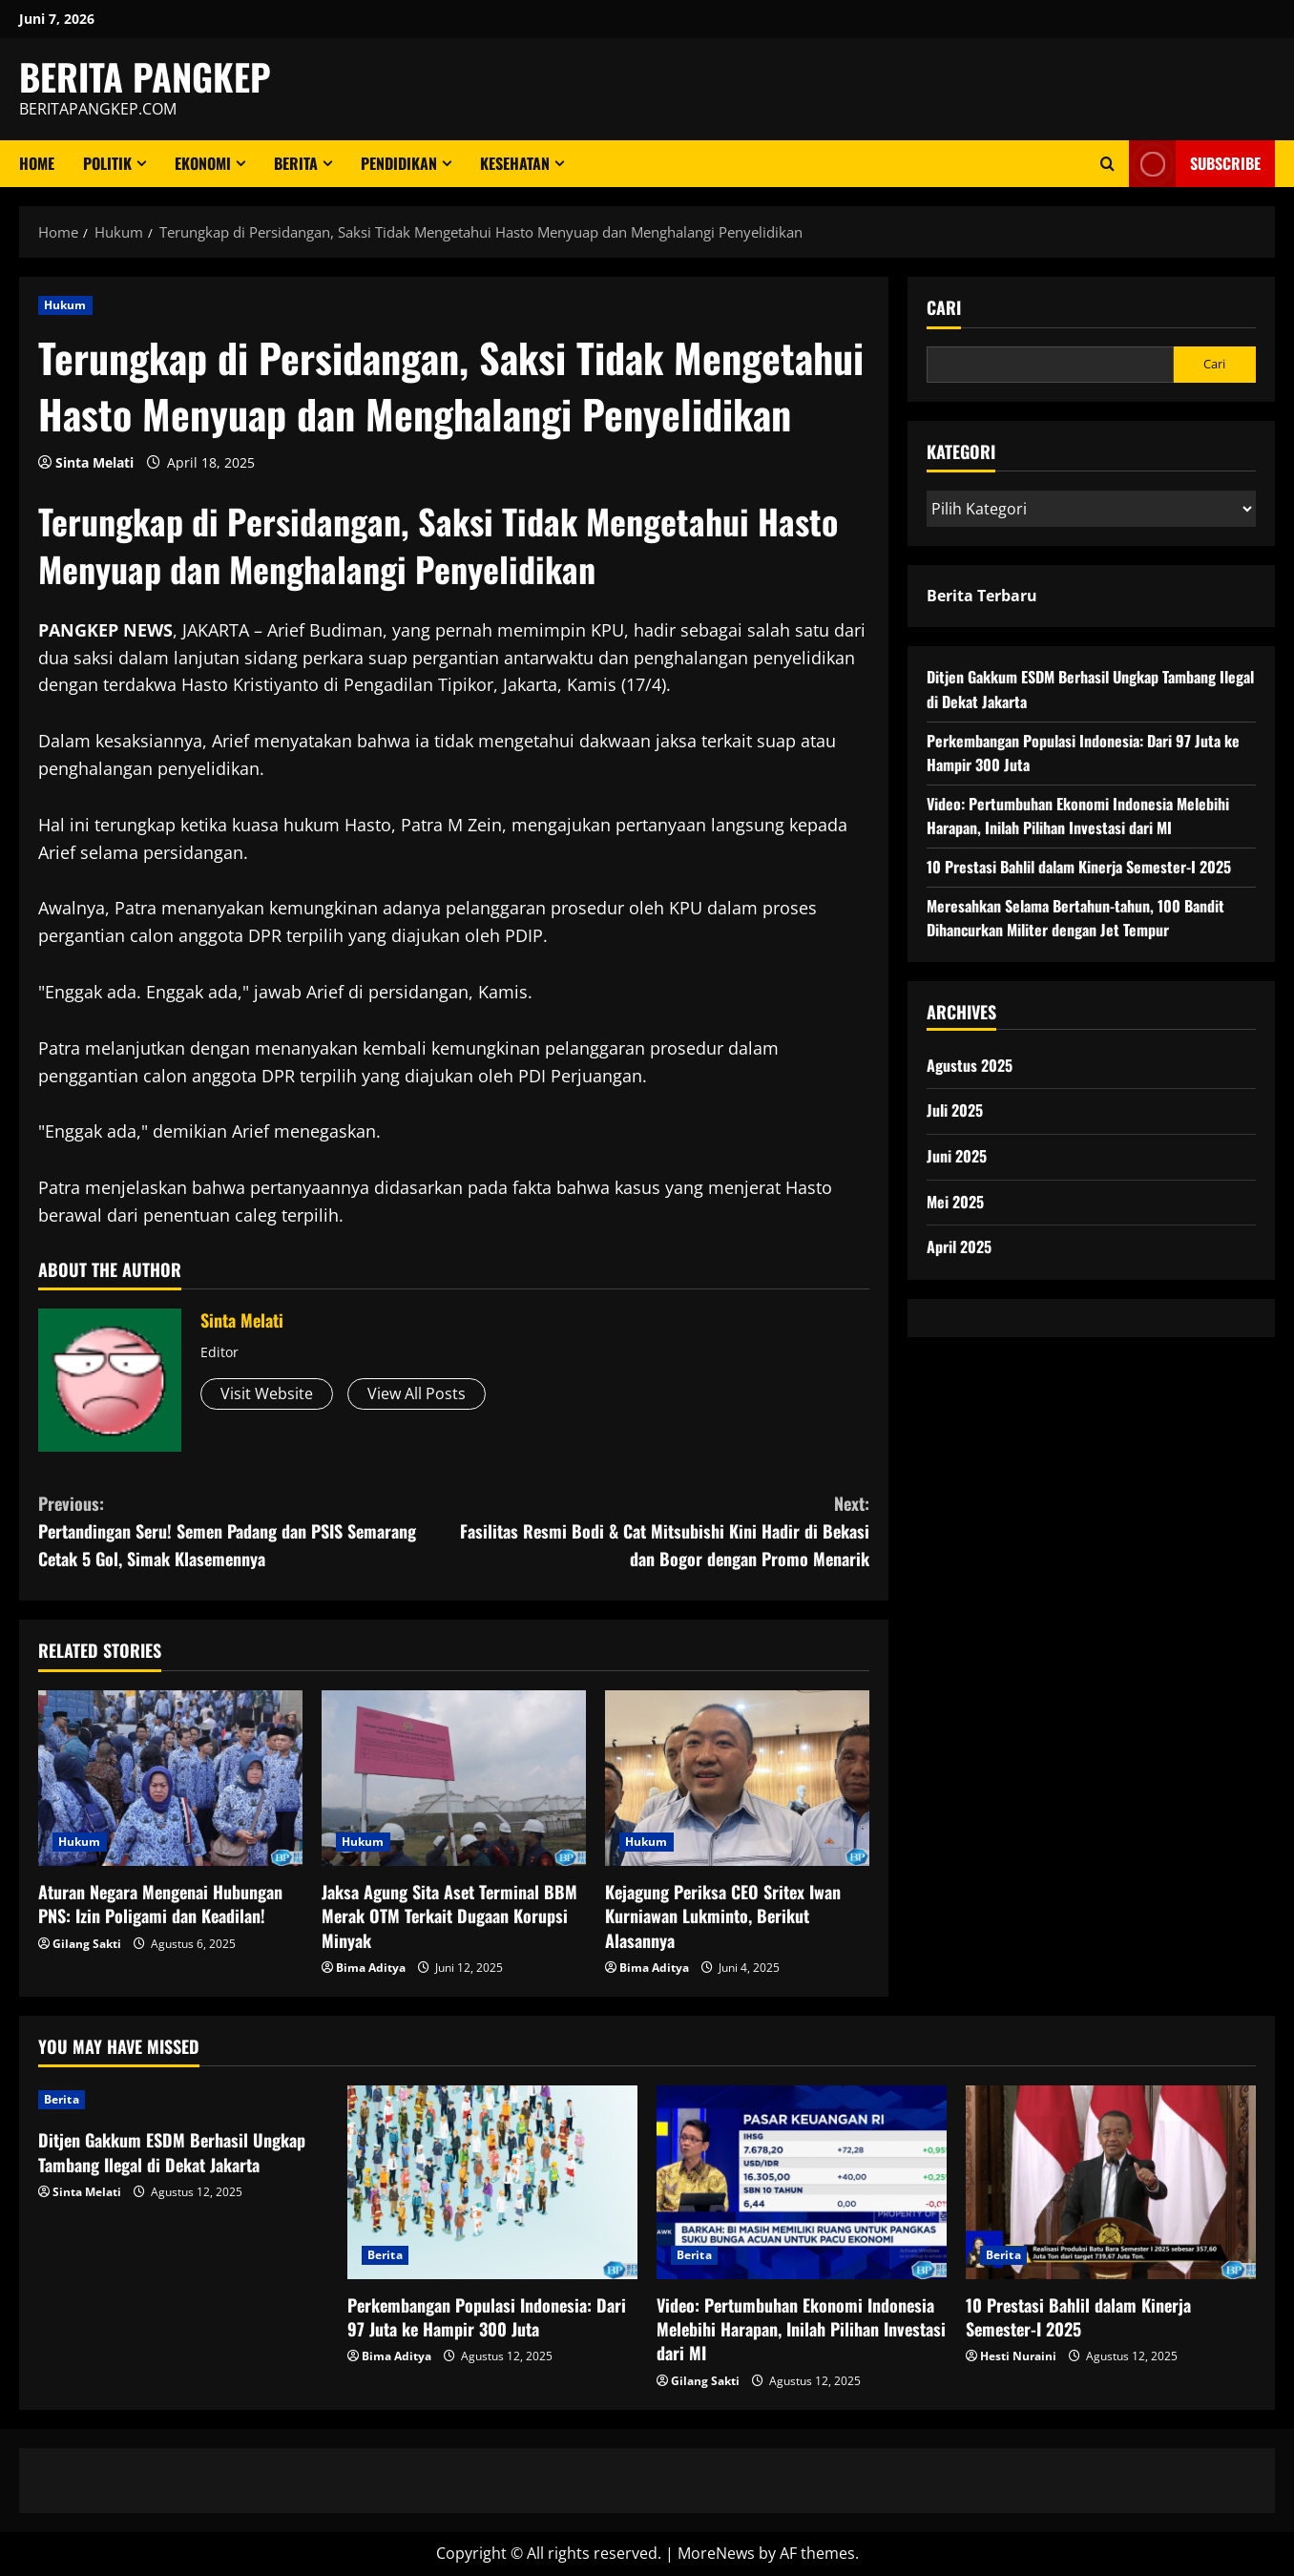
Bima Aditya (371, 1967)
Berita (296, 163)
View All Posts (416, 1393)
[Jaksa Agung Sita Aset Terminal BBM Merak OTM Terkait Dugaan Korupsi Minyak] (454, 1778)
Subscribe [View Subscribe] (1195, 163)
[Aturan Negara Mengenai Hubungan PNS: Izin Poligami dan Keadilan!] (170, 1778)
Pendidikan (399, 163)
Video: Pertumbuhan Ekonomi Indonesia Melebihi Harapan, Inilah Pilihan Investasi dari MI (1078, 816)
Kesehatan (515, 163)
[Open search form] (1107, 163)
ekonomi (203, 163)
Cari (944, 308)
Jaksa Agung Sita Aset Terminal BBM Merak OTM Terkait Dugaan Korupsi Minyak (449, 1915)
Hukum (65, 305)
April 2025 (959, 1246)
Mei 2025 (955, 1201)
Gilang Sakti (86, 1944)
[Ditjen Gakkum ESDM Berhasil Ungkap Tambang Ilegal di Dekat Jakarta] (183, 2099)
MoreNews (716, 2553)
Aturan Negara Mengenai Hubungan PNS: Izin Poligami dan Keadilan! (160, 1903)
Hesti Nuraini (1018, 2356)
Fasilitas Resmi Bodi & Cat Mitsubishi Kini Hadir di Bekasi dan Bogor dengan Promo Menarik (662, 1530)
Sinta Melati (94, 462)
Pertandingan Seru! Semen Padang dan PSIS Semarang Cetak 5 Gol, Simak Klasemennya (246, 1530)
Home (36, 163)
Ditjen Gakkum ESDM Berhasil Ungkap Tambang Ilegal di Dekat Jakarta (171, 2151)
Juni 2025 (957, 1155)
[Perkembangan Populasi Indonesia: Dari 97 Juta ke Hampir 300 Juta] (492, 2182)
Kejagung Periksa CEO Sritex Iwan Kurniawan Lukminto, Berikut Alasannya (723, 1915)
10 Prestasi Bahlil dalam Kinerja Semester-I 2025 (1079, 866)
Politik (107, 163)
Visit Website (266, 1393)
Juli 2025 (955, 1110)
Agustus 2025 (969, 1065)
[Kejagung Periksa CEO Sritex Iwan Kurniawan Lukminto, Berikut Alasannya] (737, 1778)
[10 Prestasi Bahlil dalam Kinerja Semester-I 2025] (1111, 2182)
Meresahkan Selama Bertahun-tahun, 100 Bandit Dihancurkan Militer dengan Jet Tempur (1075, 918)
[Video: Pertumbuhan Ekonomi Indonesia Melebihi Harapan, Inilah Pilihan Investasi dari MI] (802, 2182)
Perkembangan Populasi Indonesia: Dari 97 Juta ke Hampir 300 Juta (486, 2317)
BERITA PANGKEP (145, 76)
